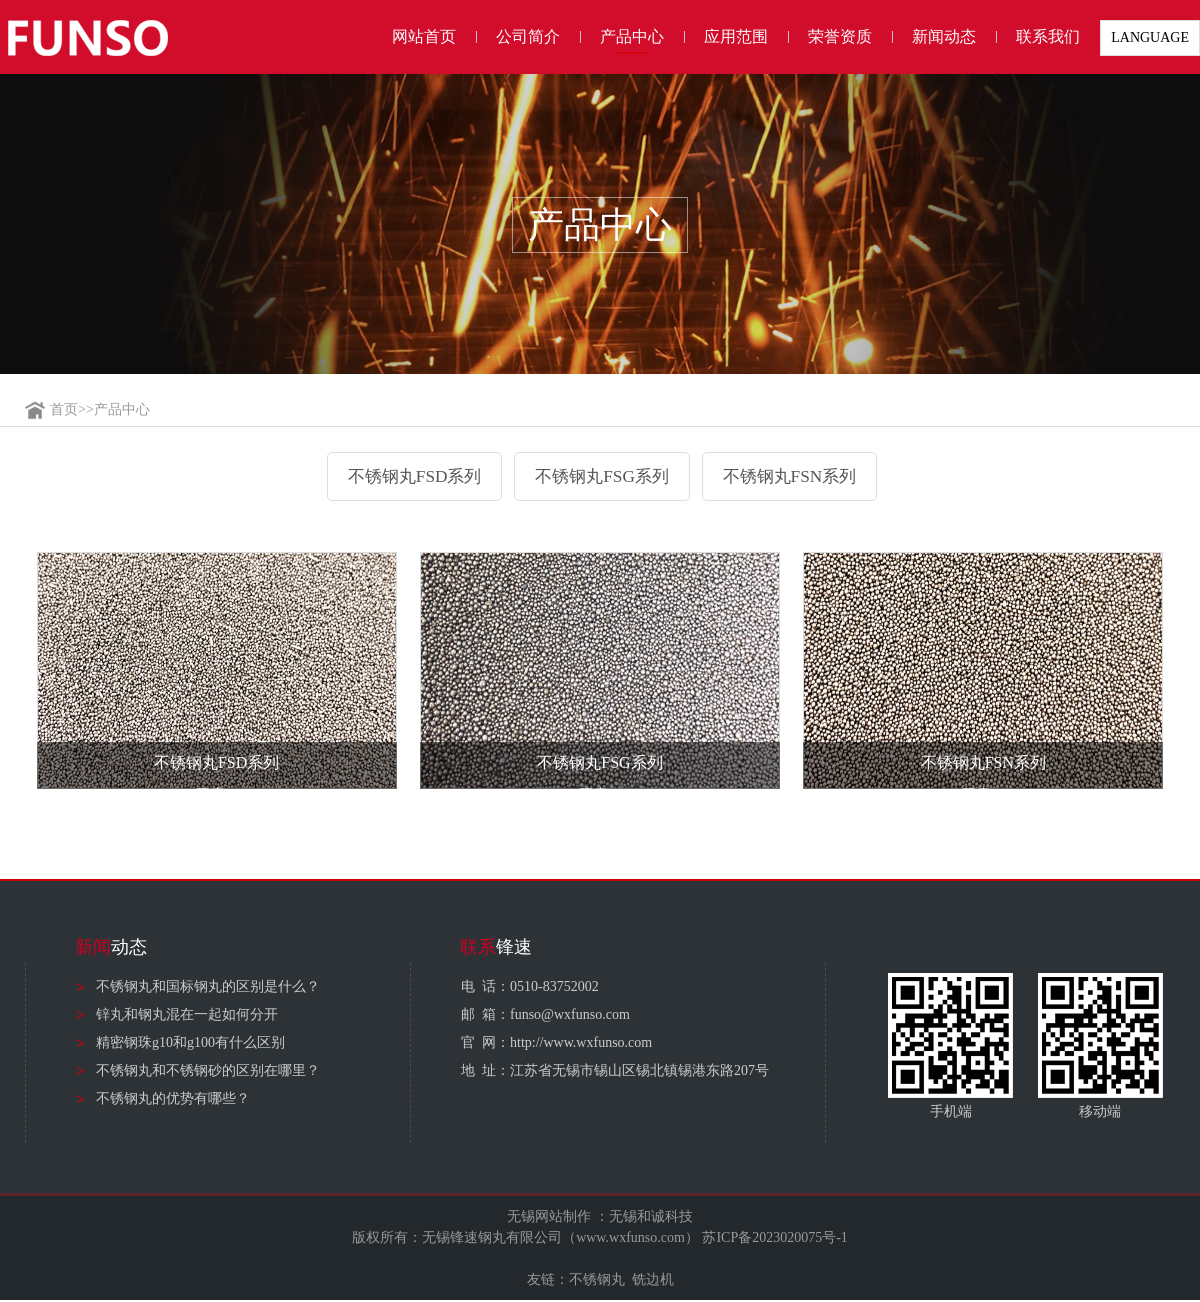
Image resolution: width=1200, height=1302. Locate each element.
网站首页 (424, 36)
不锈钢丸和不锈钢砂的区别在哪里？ (208, 1072)
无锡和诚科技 (651, 1218)
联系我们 (1048, 36)
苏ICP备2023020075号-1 (774, 1239)
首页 (64, 409)
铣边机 (653, 1281)
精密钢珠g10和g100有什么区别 (190, 1044)
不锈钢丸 (597, 1281)
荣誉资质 (840, 36)
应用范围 (736, 36)
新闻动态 (944, 36)
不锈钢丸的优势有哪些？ (173, 1100)
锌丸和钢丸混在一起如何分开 (187, 1016)
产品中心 (632, 36)
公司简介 (528, 36)
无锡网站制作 (549, 1218)
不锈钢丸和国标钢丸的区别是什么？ (208, 988)
